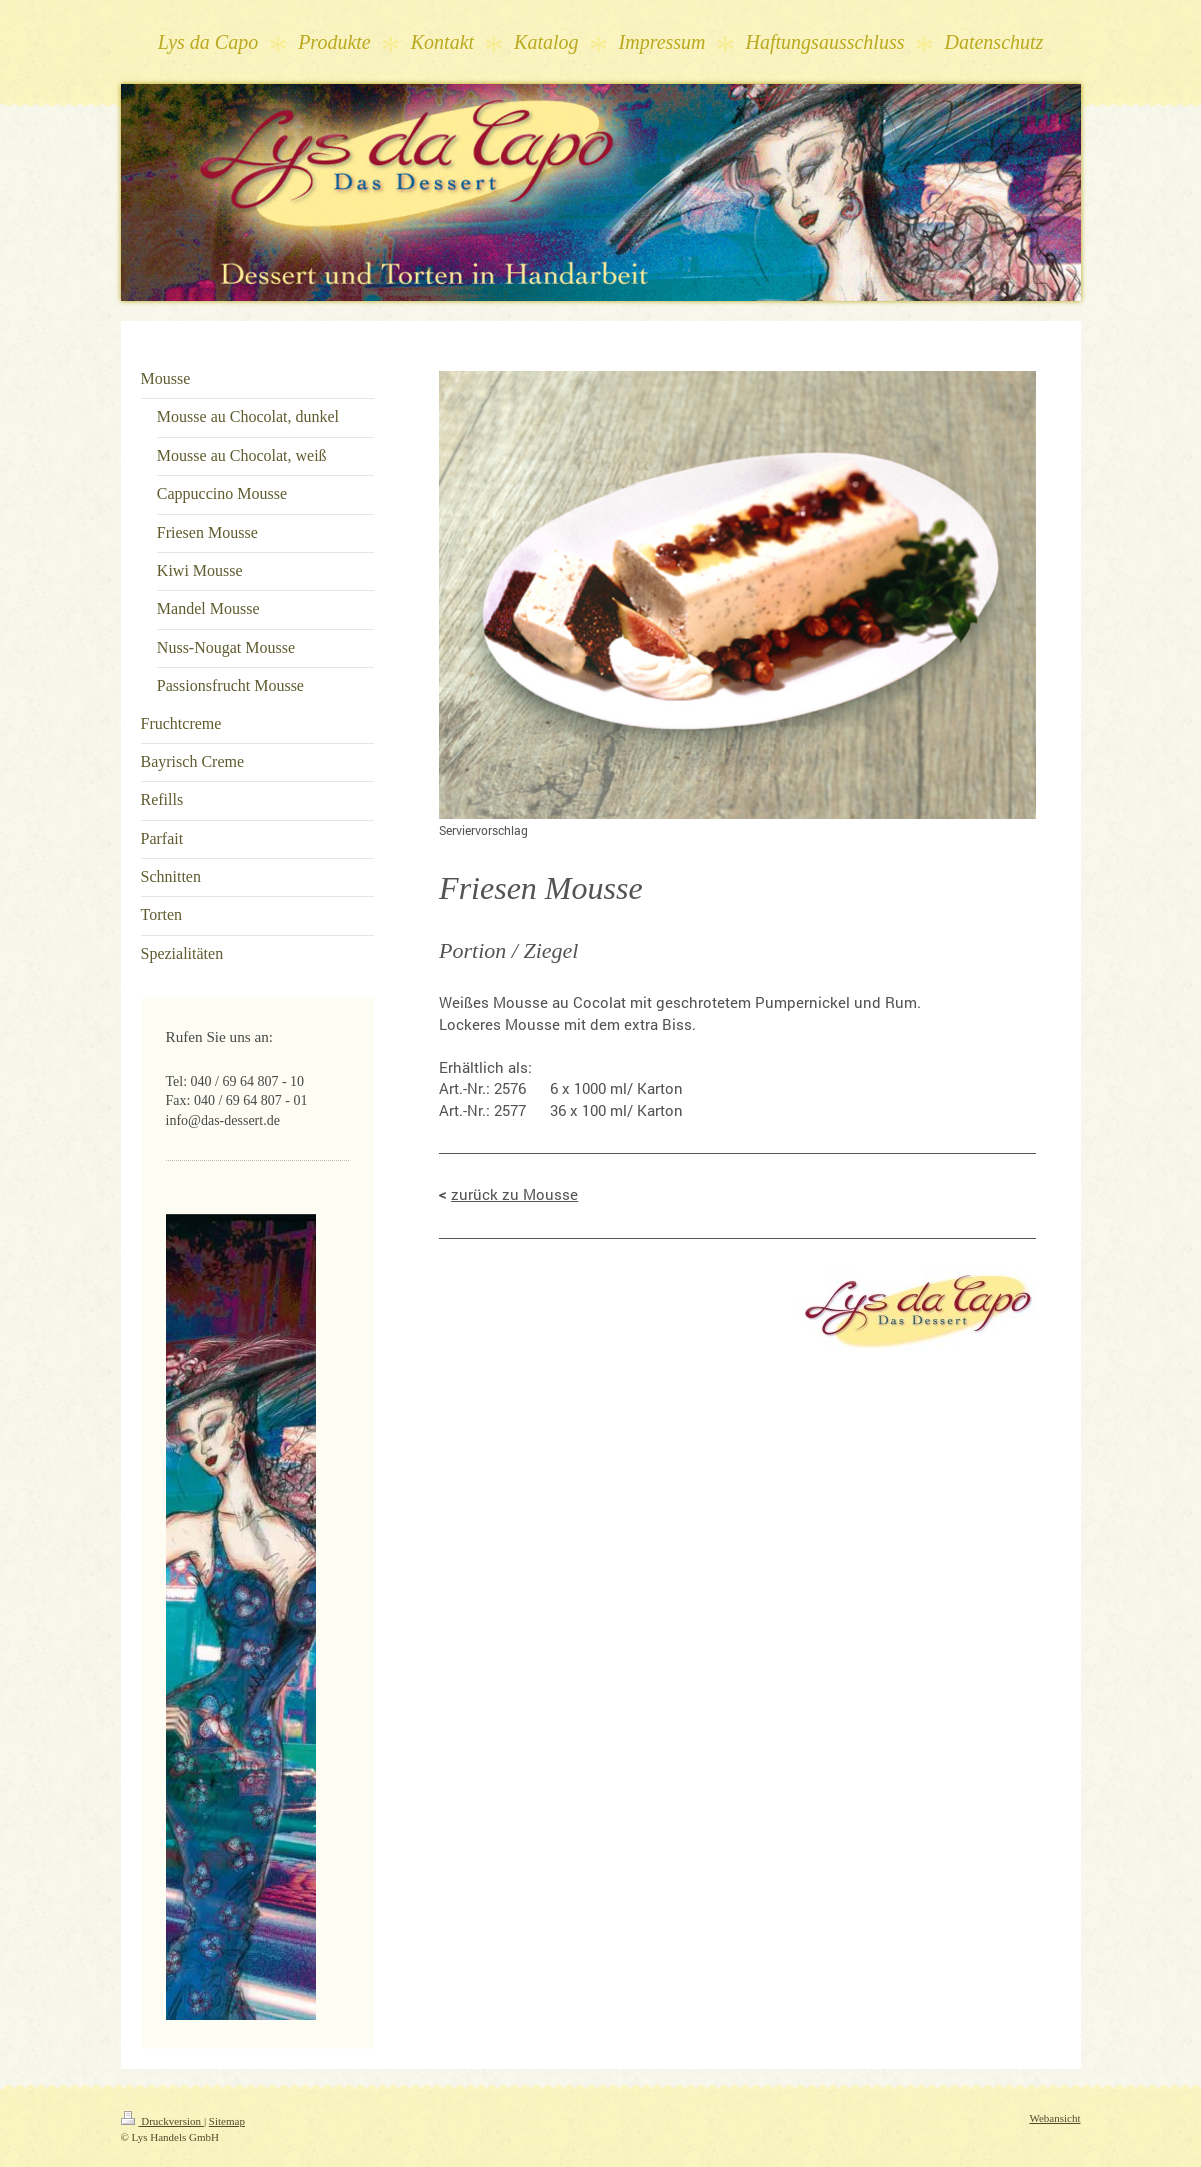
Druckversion (162, 2121)
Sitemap (227, 2121)
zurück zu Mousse (514, 1194)
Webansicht (1054, 2118)
